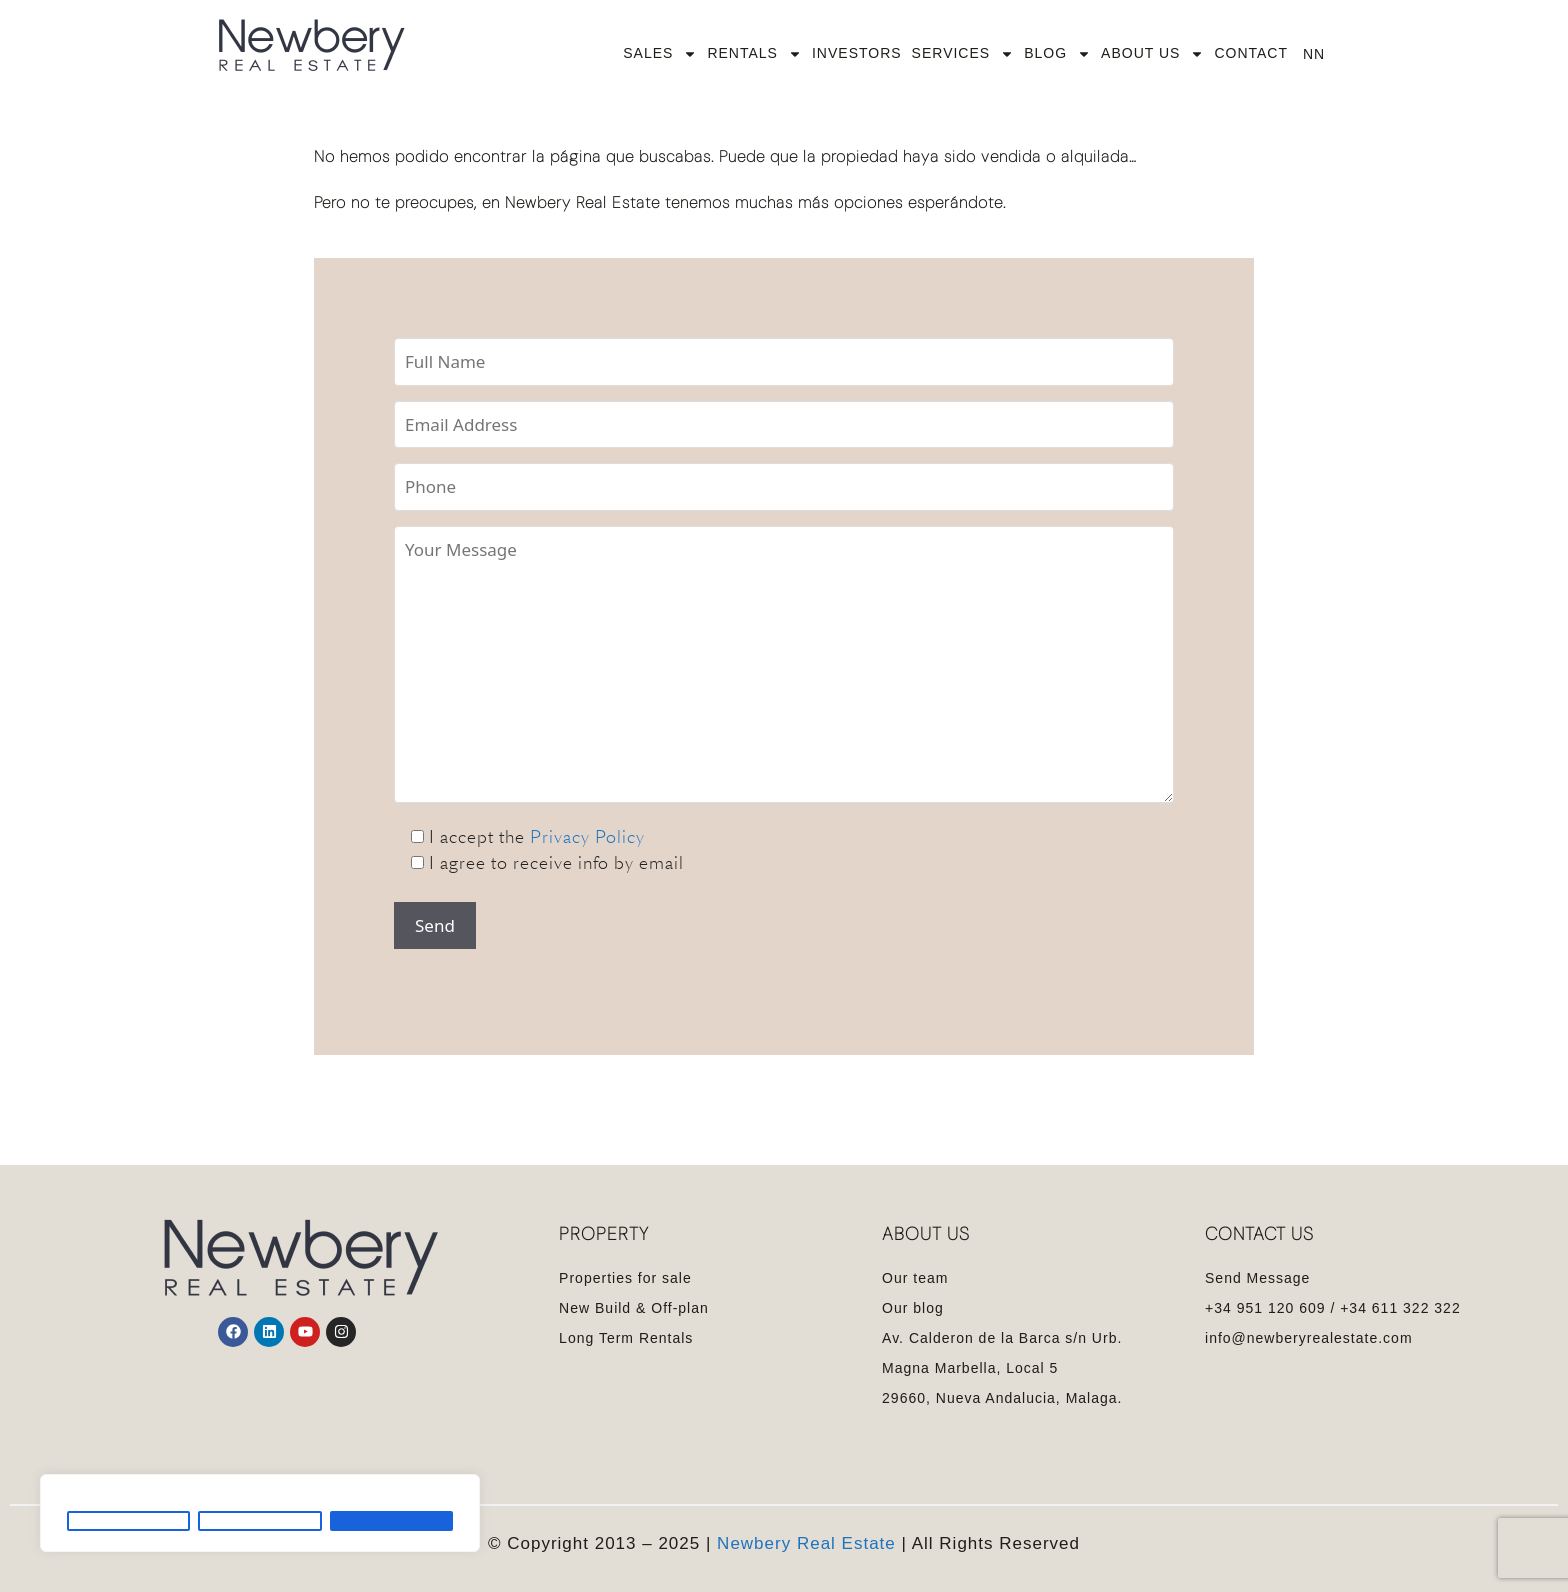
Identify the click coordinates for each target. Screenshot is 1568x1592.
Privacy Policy (587, 837)
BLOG (1057, 54)
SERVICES (963, 54)
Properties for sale (625, 1278)
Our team (915, 1278)
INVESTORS (857, 53)
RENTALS (754, 54)
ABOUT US (1152, 54)
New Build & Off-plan (634, 1308)
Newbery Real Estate (806, 1543)
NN (1314, 54)
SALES (660, 54)
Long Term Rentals (626, 1338)
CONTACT (1251, 53)
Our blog (913, 1308)
